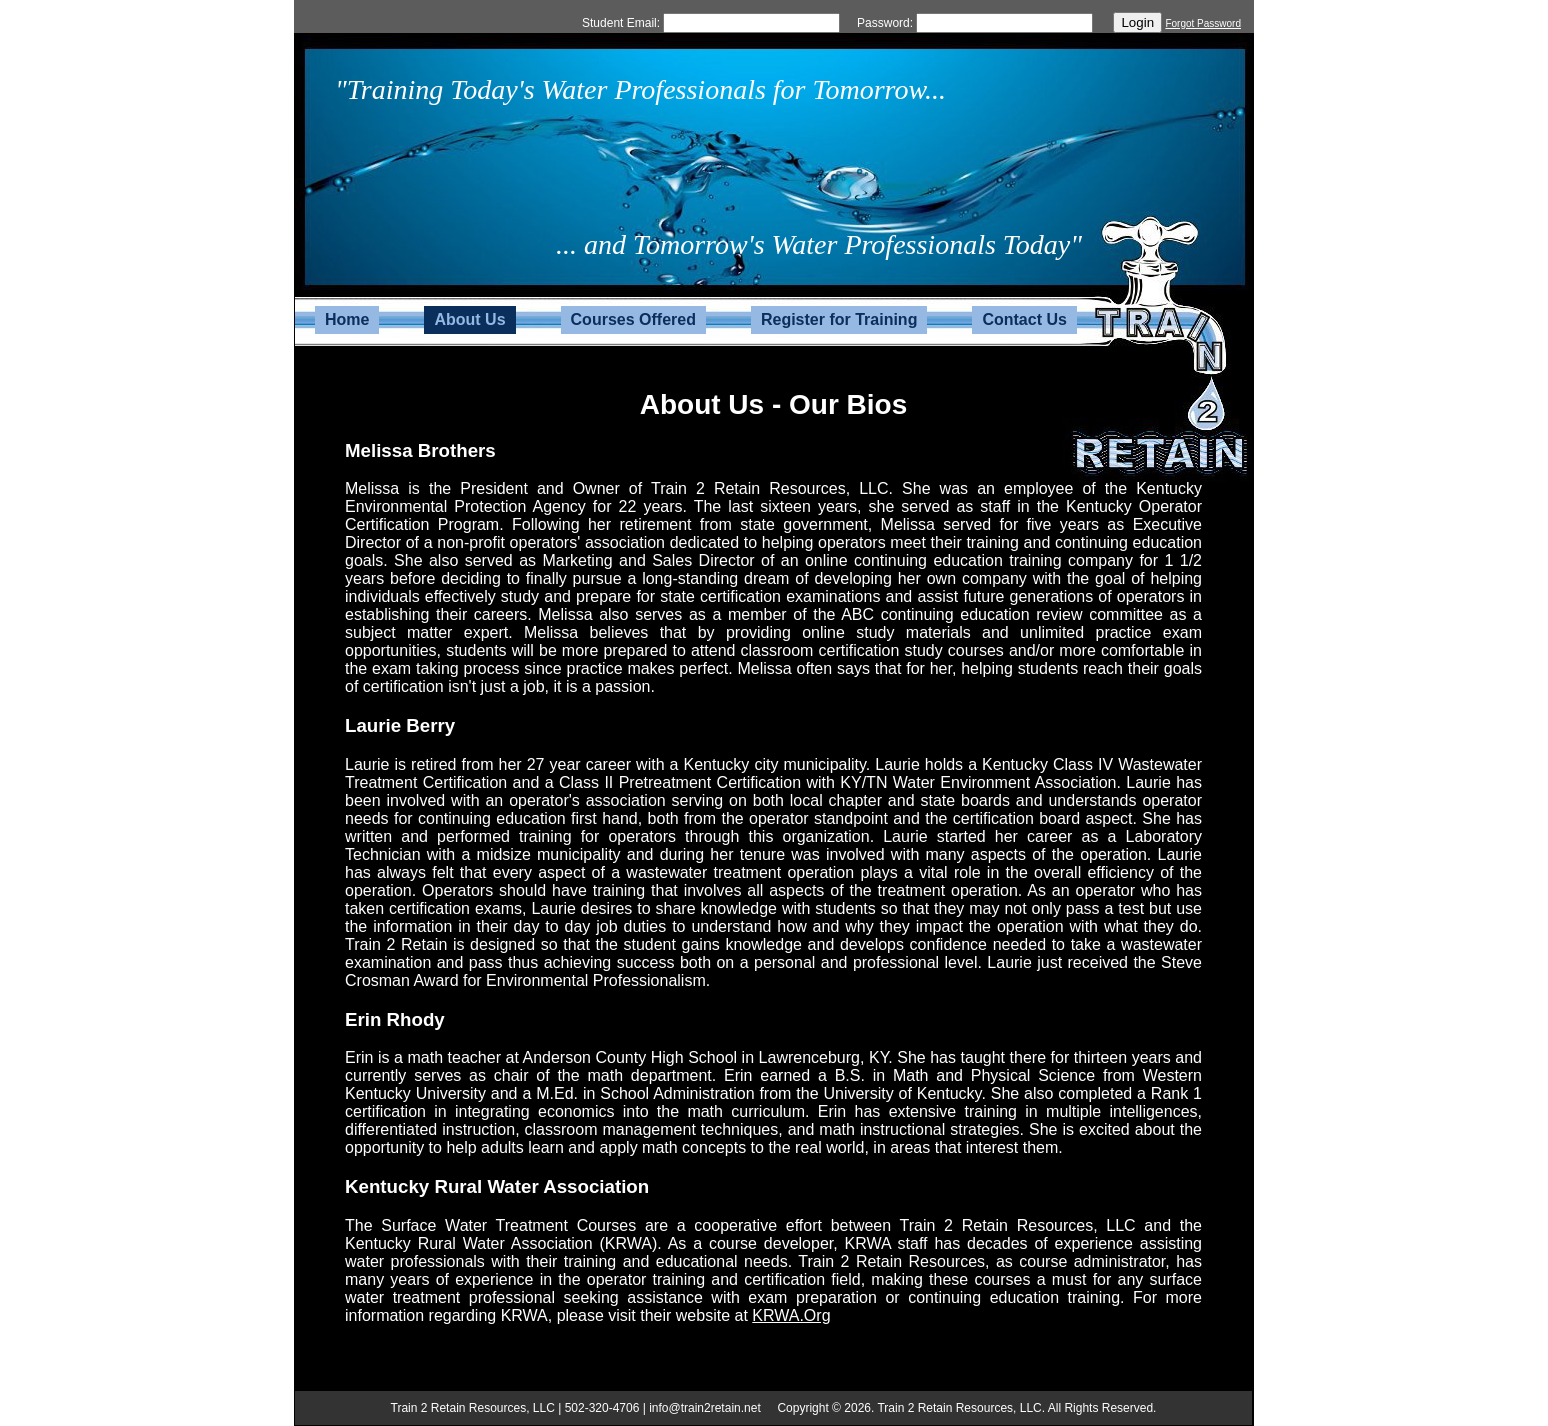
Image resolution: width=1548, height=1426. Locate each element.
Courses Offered (633, 319)
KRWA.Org (791, 1315)
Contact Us (1024, 319)
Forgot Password (1203, 23)
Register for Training (839, 319)
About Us (469, 319)
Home (347, 319)
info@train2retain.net (705, 1408)
